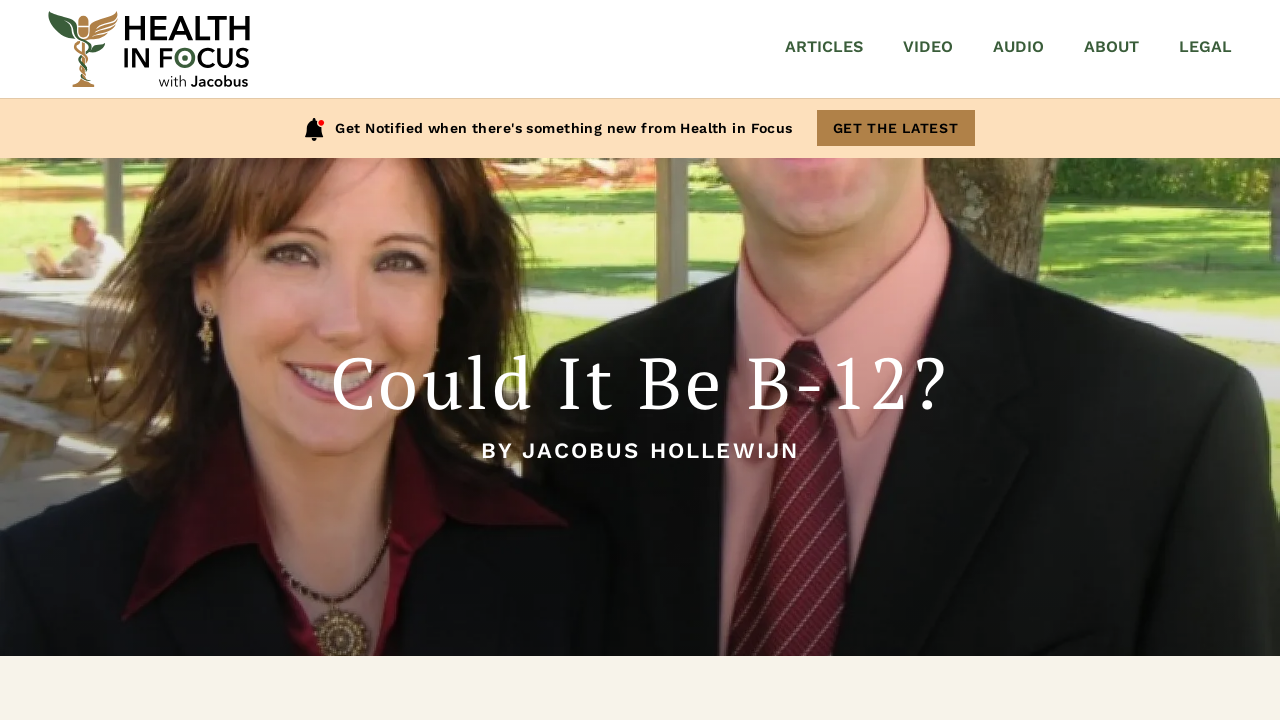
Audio (1018, 46)
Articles (824, 46)
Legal (1205, 46)
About (1111, 46)
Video (928, 46)
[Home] (149, 49)
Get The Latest (896, 128)
